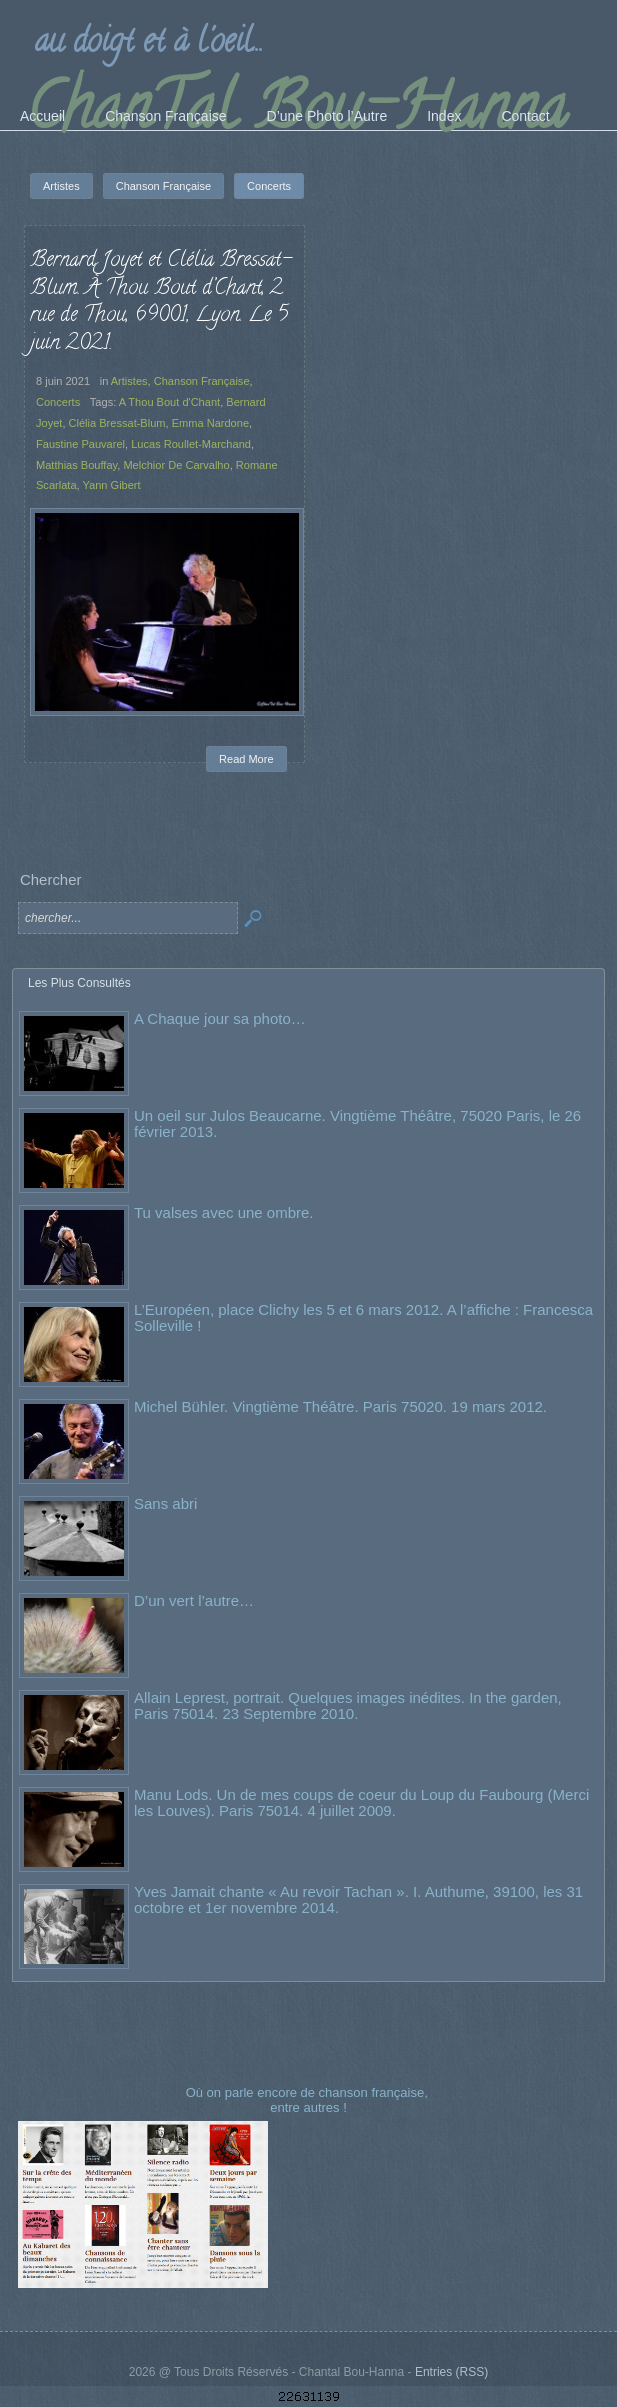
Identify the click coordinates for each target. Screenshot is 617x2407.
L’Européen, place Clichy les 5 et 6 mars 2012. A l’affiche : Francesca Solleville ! (363, 1317)
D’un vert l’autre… (194, 1600)
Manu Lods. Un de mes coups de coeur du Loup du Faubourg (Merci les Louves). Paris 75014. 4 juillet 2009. (361, 1802)
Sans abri (165, 1503)
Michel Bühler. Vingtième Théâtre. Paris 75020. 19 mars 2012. (340, 1406)
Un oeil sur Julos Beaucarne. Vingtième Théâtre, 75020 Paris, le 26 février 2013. (357, 1123)
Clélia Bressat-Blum (117, 423)
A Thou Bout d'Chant (169, 402)
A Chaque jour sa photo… (220, 1018)
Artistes (129, 381)
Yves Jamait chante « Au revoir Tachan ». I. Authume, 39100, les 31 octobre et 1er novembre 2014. (358, 1899)
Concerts (58, 402)
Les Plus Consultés (79, 983)
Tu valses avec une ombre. (224, 1212)
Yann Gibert (111, 485)
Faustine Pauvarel (80, 444)
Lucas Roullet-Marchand (191, 444)
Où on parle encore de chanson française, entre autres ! (309, 2099)
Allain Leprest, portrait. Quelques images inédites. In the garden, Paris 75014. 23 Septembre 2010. (348, 1705)
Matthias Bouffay (76, 465)
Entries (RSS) (451, 2372)
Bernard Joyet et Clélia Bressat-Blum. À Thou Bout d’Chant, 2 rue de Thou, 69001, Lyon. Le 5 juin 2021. (160, 302)
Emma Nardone (210, 423)
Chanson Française (202, 381)
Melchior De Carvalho (176, 465)
